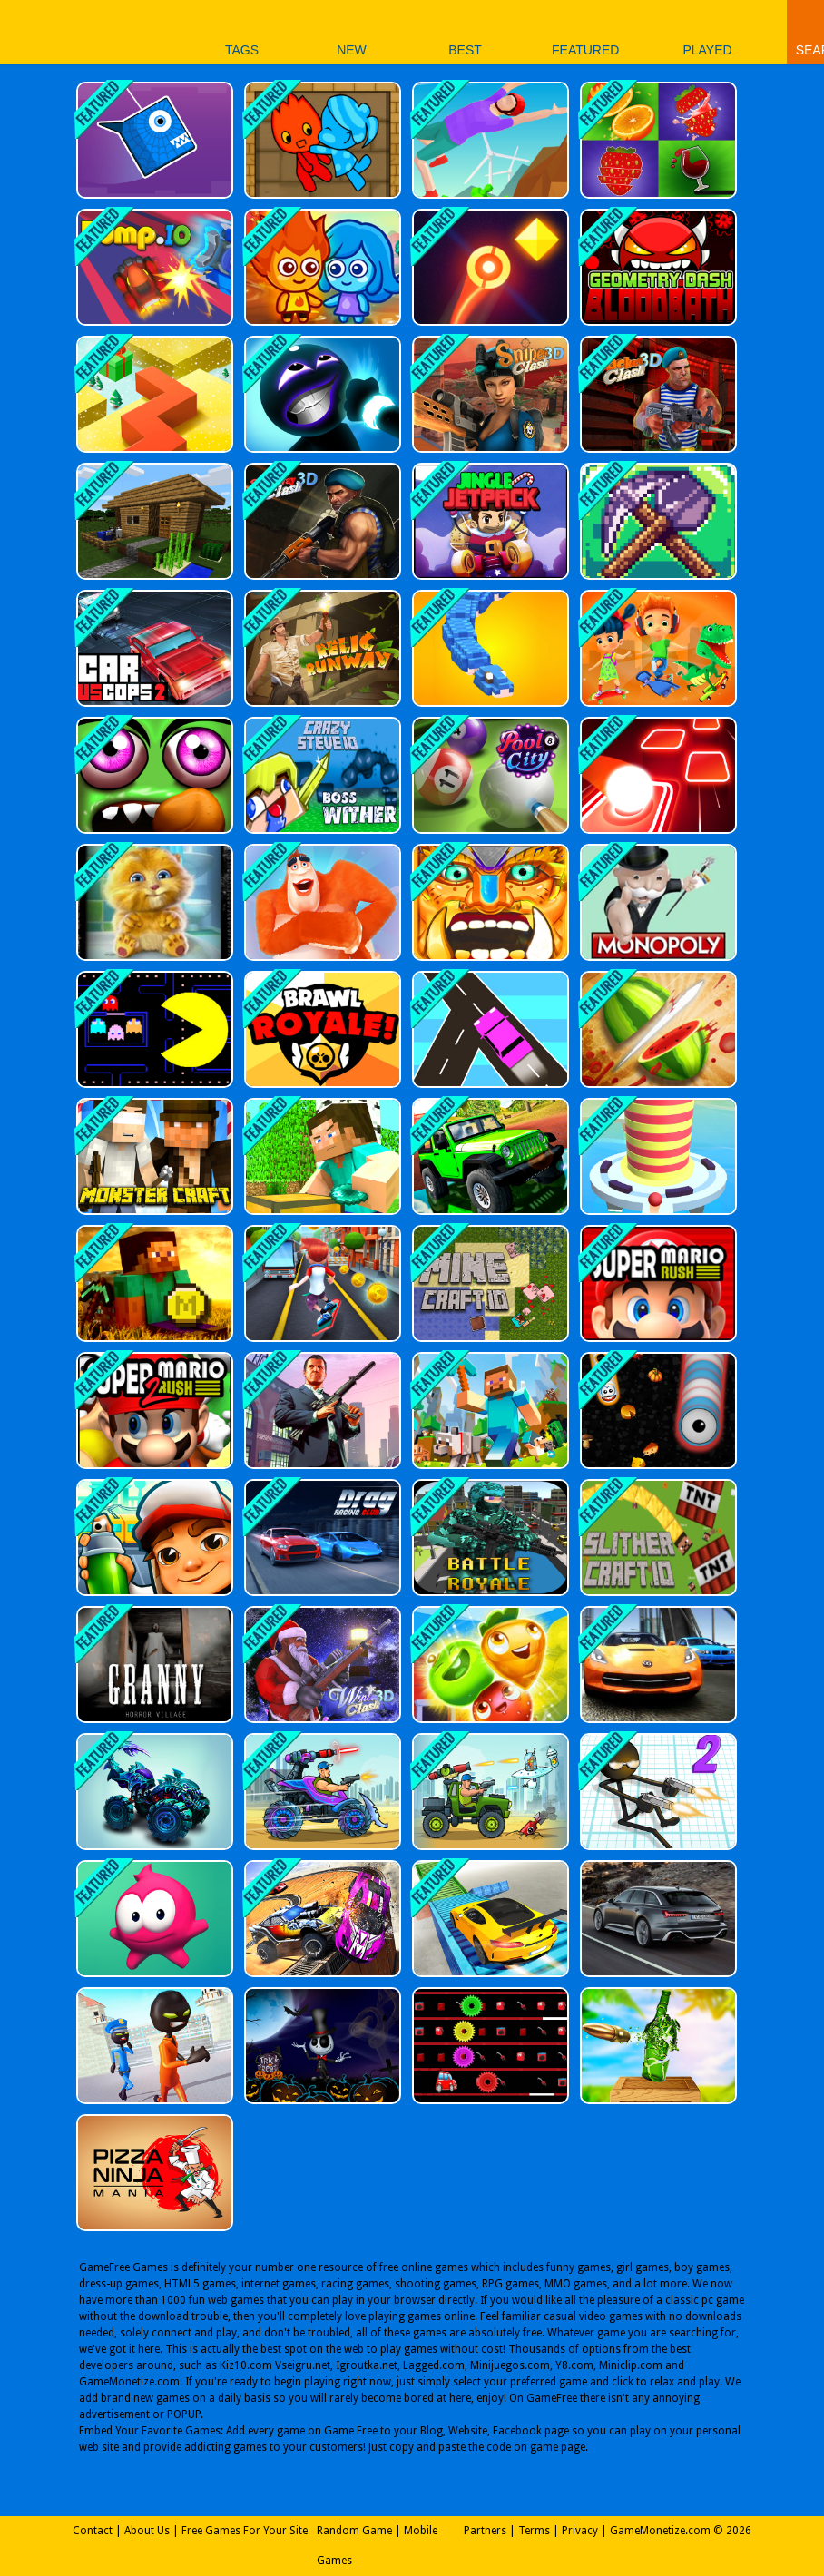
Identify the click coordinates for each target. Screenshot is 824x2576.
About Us (147, 2530)
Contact (93, 2530)
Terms (534, 2530)
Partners (485, 2530)
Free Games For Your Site (244, 2530)
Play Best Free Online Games (71, 31)
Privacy (580, 2530)
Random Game (354, 2530)
